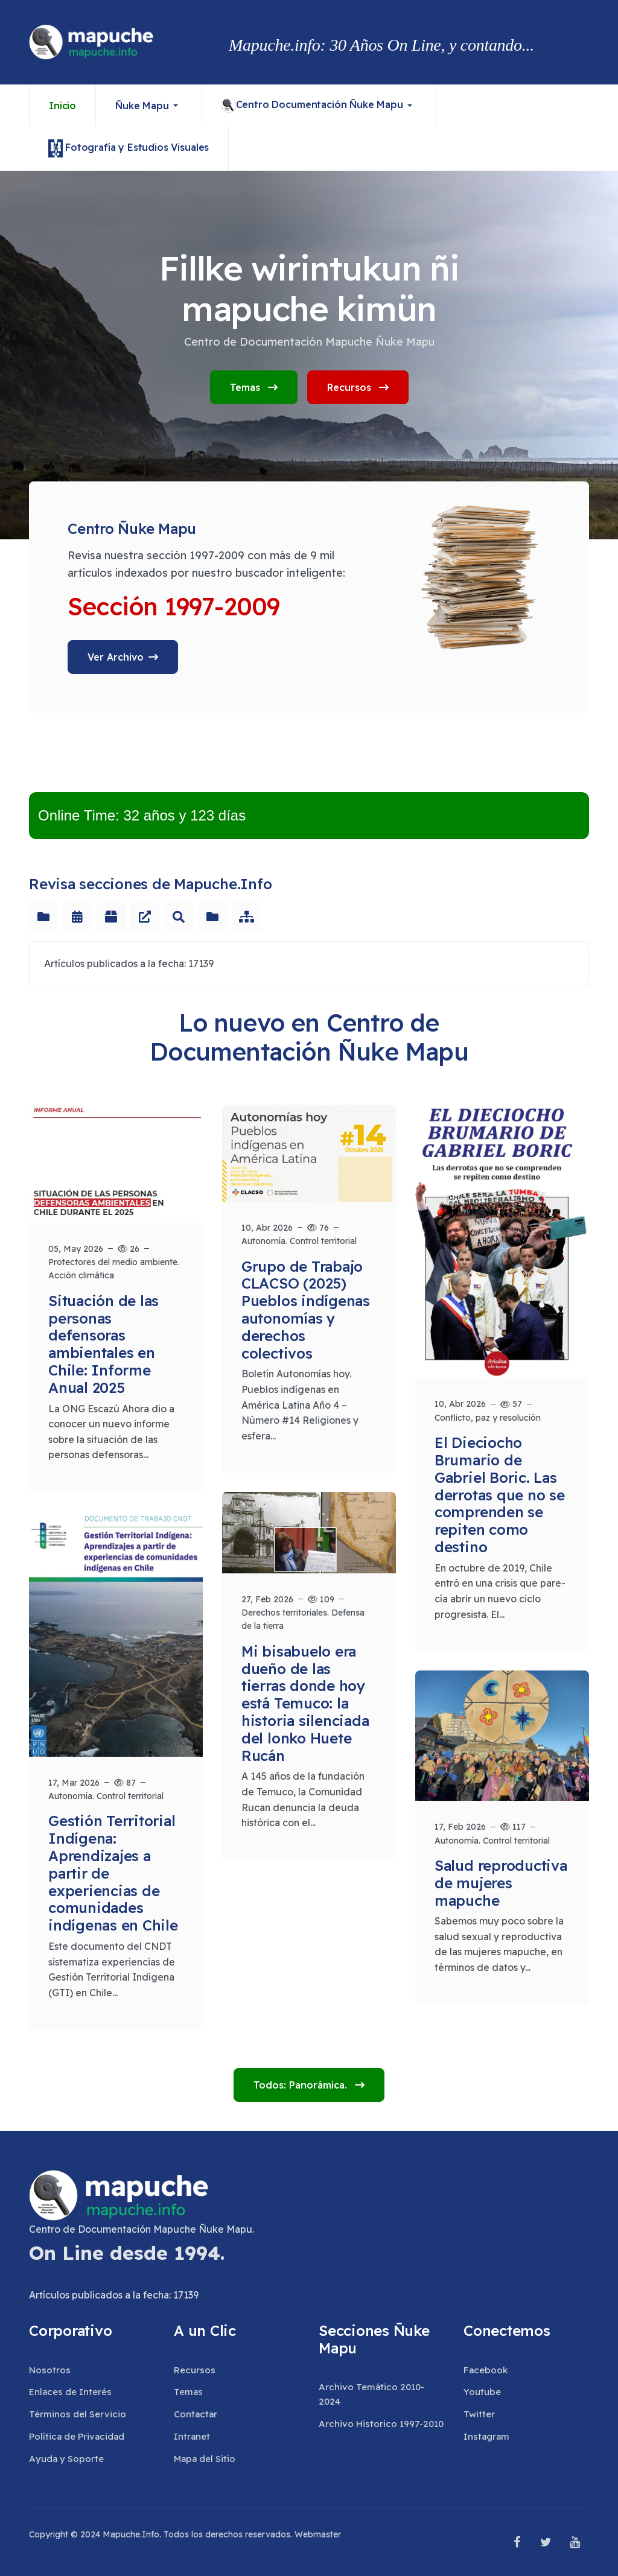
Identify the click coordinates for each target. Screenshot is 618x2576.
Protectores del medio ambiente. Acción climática (113, 1269)
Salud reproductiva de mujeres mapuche (501, 1882)
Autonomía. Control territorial (299, 1241)
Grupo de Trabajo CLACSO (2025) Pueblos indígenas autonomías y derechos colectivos (305, 1309)
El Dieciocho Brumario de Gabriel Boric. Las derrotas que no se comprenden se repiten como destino (500, 1494)
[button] (149, 105)
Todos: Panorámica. (301, 2085)
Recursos (358, 387)
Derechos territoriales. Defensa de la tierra (303, 1619)
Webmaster (318, 2534)
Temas (254, 387)
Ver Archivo (116, 657)
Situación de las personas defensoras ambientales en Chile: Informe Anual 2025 (103, 1344)
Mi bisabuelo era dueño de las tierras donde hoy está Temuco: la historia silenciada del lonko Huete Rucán (305, 1703)
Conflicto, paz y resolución (488, 1417)
